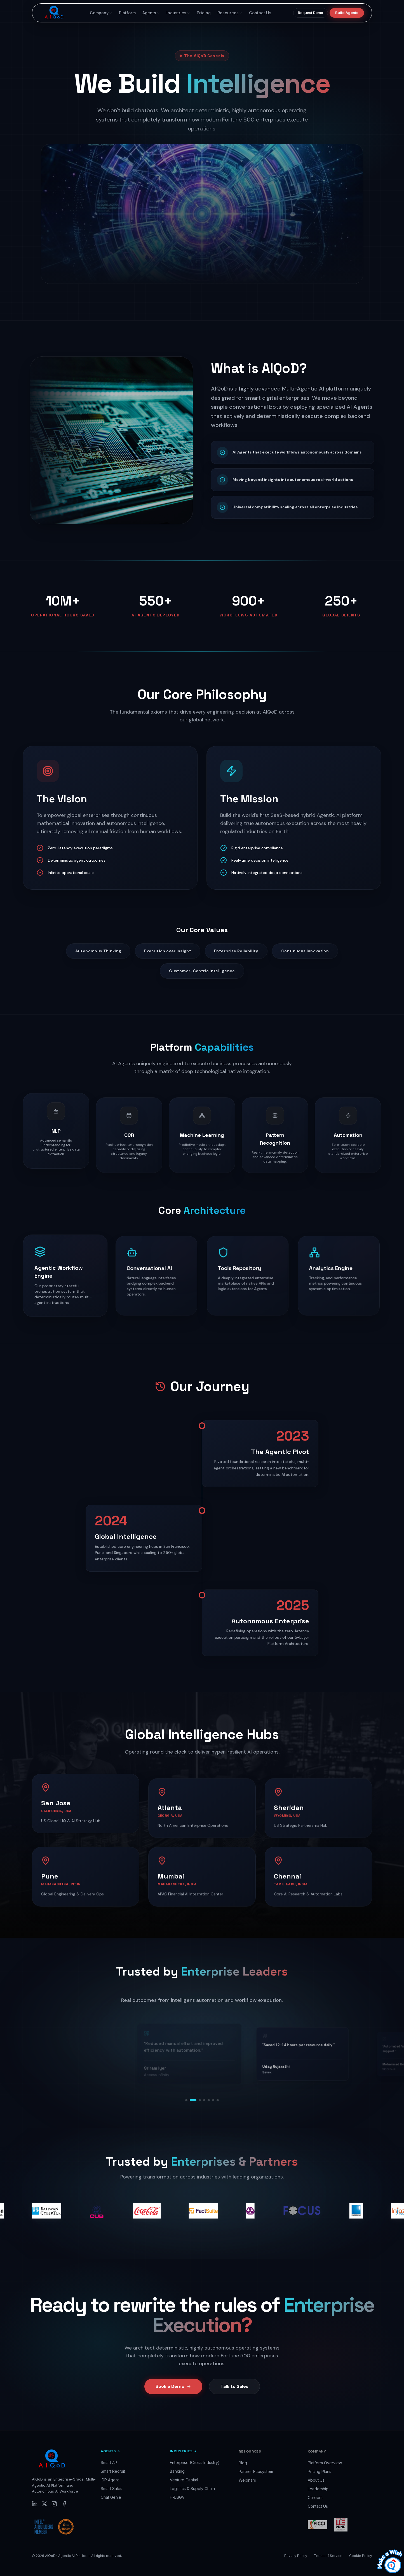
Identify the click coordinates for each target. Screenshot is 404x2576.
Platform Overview (325, 2462)
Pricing (204, 12)
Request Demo (310, 12)
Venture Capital (184, 2479)
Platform (127, 12)
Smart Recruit (113, 2471)
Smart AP (109, 2462)
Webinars (247, 2480)
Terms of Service (328, 2556)
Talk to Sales (234, 2392)
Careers (315, 2497)
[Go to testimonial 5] (209, 2100)
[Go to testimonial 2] (193, 2100)
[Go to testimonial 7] (218, 2100)
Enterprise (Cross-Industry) (195, 2462)
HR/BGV (177, 2497)
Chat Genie (111, 2497)
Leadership (318, 2488)
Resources (229, 12)
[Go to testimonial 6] (213, 2100)
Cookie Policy (360, 2556)
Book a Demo (173, 2392)
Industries (178, 12)
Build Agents (346, 12)
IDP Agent (110, 2479)
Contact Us (260, 12)
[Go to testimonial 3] (200, 2100)
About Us (316, 2480)
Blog (243, 2462)
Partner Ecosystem (256, 2471)
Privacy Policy (295, 2556)
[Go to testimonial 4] (204, 2100)
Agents (151, 12)
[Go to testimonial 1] (186, 2100)
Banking (177, 2471)
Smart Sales (111, 2488)
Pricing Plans (319, 2471)
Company (101, 12)
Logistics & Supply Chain (192, 2488)
